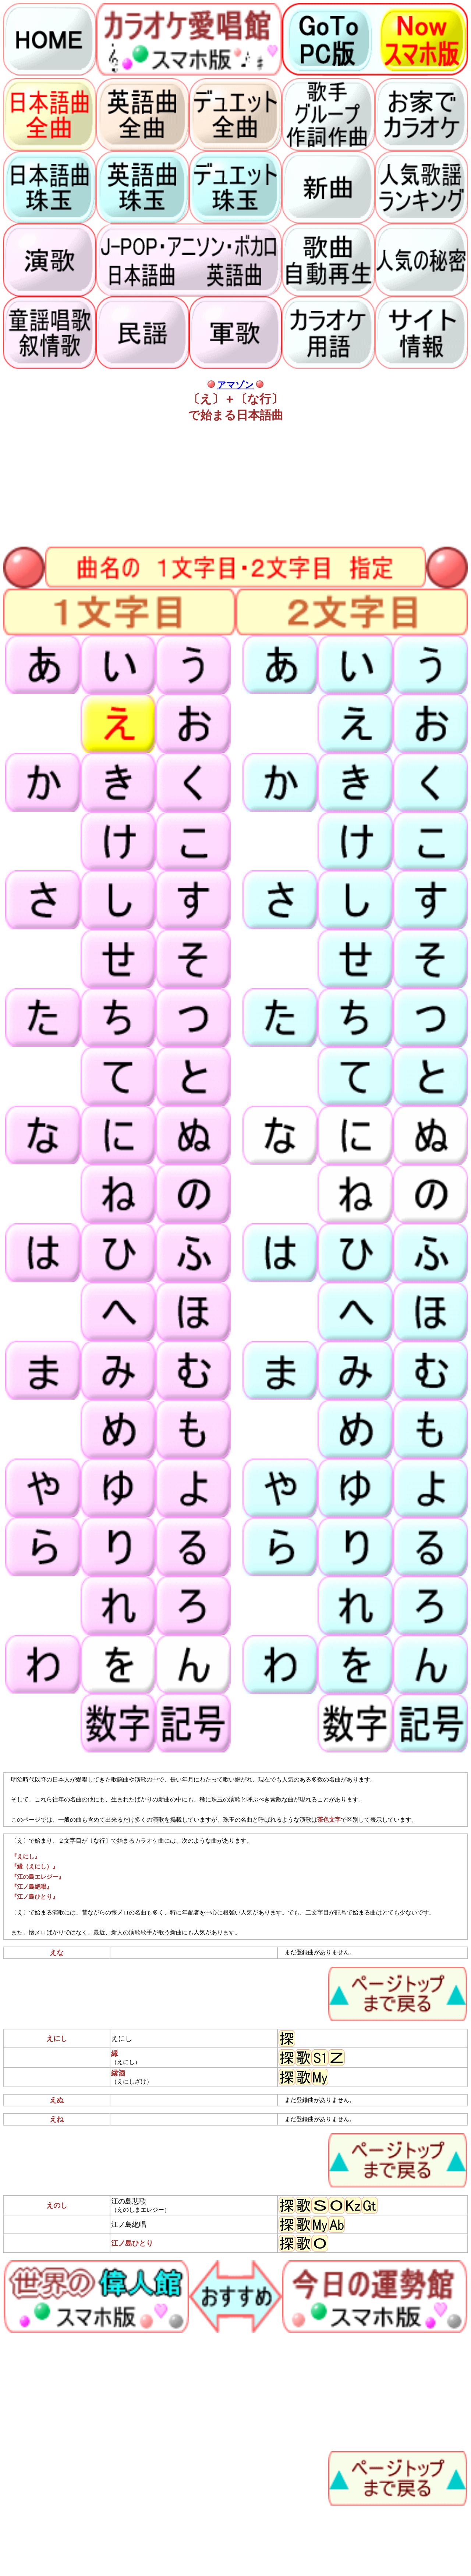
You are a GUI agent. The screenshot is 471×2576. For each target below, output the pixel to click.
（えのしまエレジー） (140, 2210)
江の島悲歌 (128, 2201)
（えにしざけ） (131, 2081)
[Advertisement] (224, 481)
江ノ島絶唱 (128, 2224)
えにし (121, 2038)
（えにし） (126, 2062)
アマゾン (235, 385)
